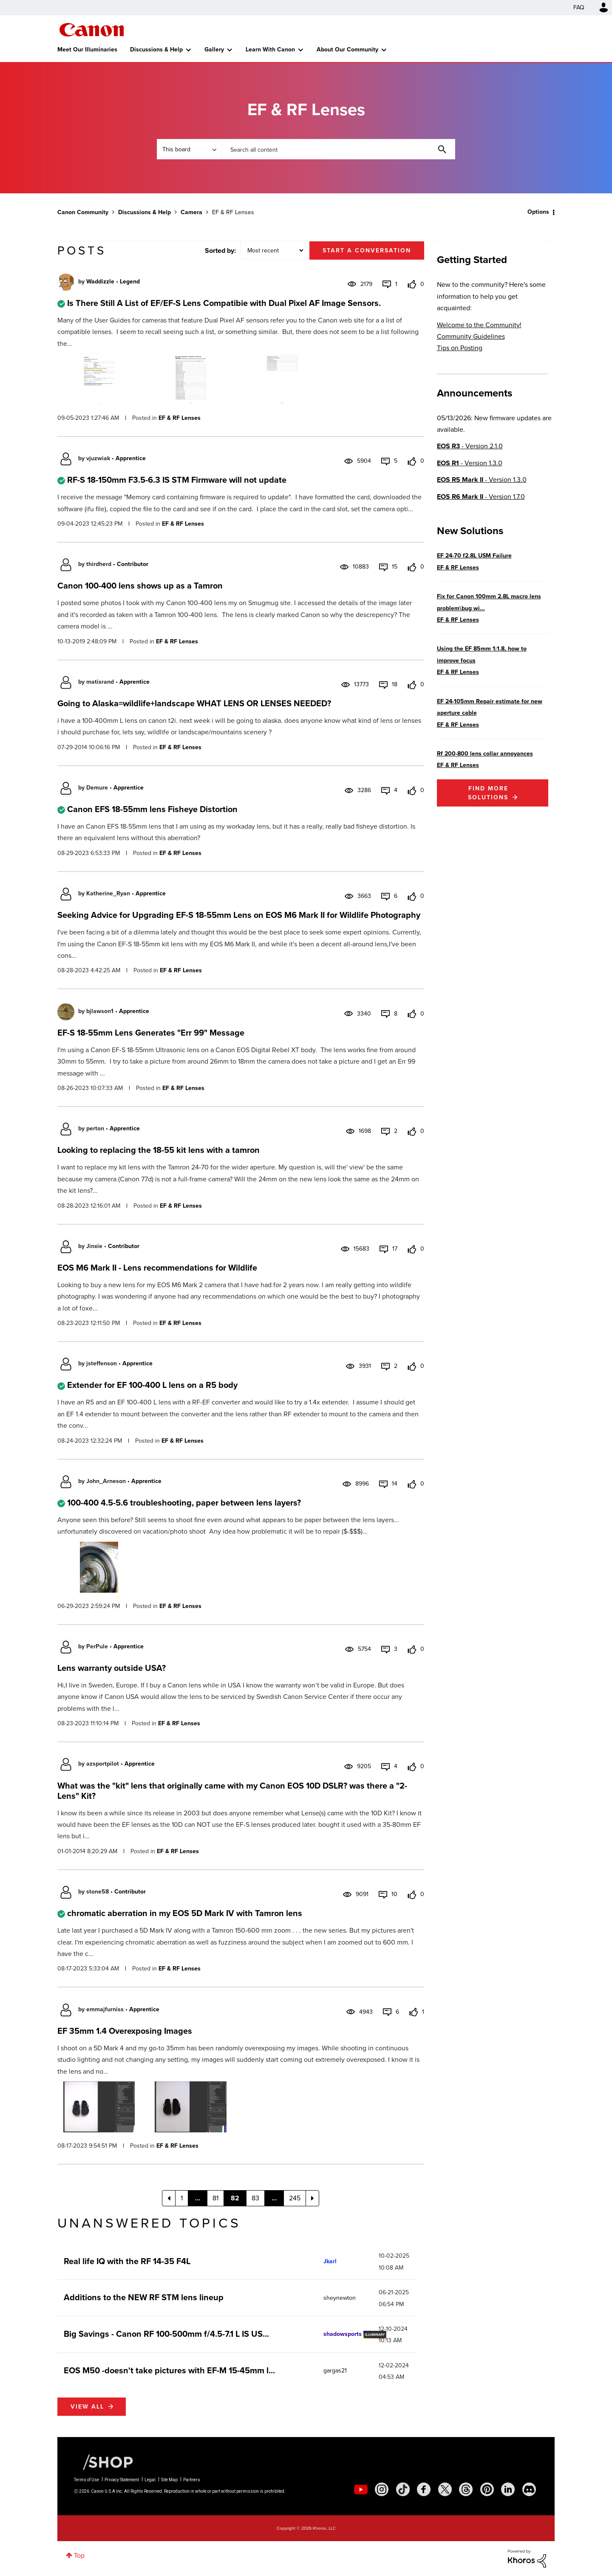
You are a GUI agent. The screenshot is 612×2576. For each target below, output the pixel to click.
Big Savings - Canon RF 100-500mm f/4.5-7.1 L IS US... (166, 2333)
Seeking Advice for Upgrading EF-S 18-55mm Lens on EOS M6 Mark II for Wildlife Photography (238, 915)
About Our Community (347, 49)
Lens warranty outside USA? (111, 1668)
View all (87, 2406)
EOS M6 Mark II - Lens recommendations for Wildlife (157, 1267)
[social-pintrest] (487, 2489)
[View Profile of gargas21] (335, 2370)
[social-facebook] (424, 2489)
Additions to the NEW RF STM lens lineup (144, 2297)
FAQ (578, 7)
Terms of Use (86, 2479)
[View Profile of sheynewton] (339, 2297)
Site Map (169, 2479)
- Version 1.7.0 (481, 496)
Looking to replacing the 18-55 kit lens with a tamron (158, 1150)
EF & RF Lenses (180, 417)
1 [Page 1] (182, 2198)
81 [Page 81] (215, 2198)
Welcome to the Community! (479, 325)
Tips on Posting (459, 348)
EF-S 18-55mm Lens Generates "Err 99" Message (150, 1032)
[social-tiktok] (403, 2489)
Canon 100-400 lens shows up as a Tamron (140, 585)
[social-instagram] (381, 2489)
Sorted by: (220, 250)
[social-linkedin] (508, 2489)
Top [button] (79, 2555)
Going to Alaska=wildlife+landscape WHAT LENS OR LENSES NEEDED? (194, 703)
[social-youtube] (361, 2489)
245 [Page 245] (294, 2198)
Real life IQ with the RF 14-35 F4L (127, 2261)
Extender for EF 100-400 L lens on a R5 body (152, 1385)
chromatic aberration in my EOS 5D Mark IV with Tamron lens (184, 1913)
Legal (150, 2479)
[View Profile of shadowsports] (342, 2334)
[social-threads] (466, 2489)
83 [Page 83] (255, 2198)
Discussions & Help (156, 49)
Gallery (214, 49)
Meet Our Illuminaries (87, 49)
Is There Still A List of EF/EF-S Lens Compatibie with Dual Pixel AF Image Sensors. (224, 303)
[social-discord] (529, 2489)
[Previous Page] (169, 2198)
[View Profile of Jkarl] (330, 2261)
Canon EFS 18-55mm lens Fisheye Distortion (152, 809)
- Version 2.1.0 (470, 446)
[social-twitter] (445, 2489)
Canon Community (92, 30)
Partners (191, 2479)
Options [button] (538, 211)
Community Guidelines (471, 336)
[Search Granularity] (189, 149)
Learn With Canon (270, 49)
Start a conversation (367, 250)
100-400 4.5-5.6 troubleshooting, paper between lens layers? (184, 1502)
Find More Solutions (488, 793)
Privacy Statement (122, 2479)
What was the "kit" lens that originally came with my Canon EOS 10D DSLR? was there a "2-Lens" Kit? (232, 1790)
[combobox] (338, 149)
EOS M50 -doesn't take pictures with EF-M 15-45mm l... (169, 2370)
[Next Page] (312, 2198)
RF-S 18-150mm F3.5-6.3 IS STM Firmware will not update (176, 479)
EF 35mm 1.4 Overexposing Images (124, 2030)
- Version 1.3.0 (469, 463)
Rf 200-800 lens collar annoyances (485, 753)
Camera (191, 212)
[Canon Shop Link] (103, 2462)
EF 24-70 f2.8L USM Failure (474, 555)
